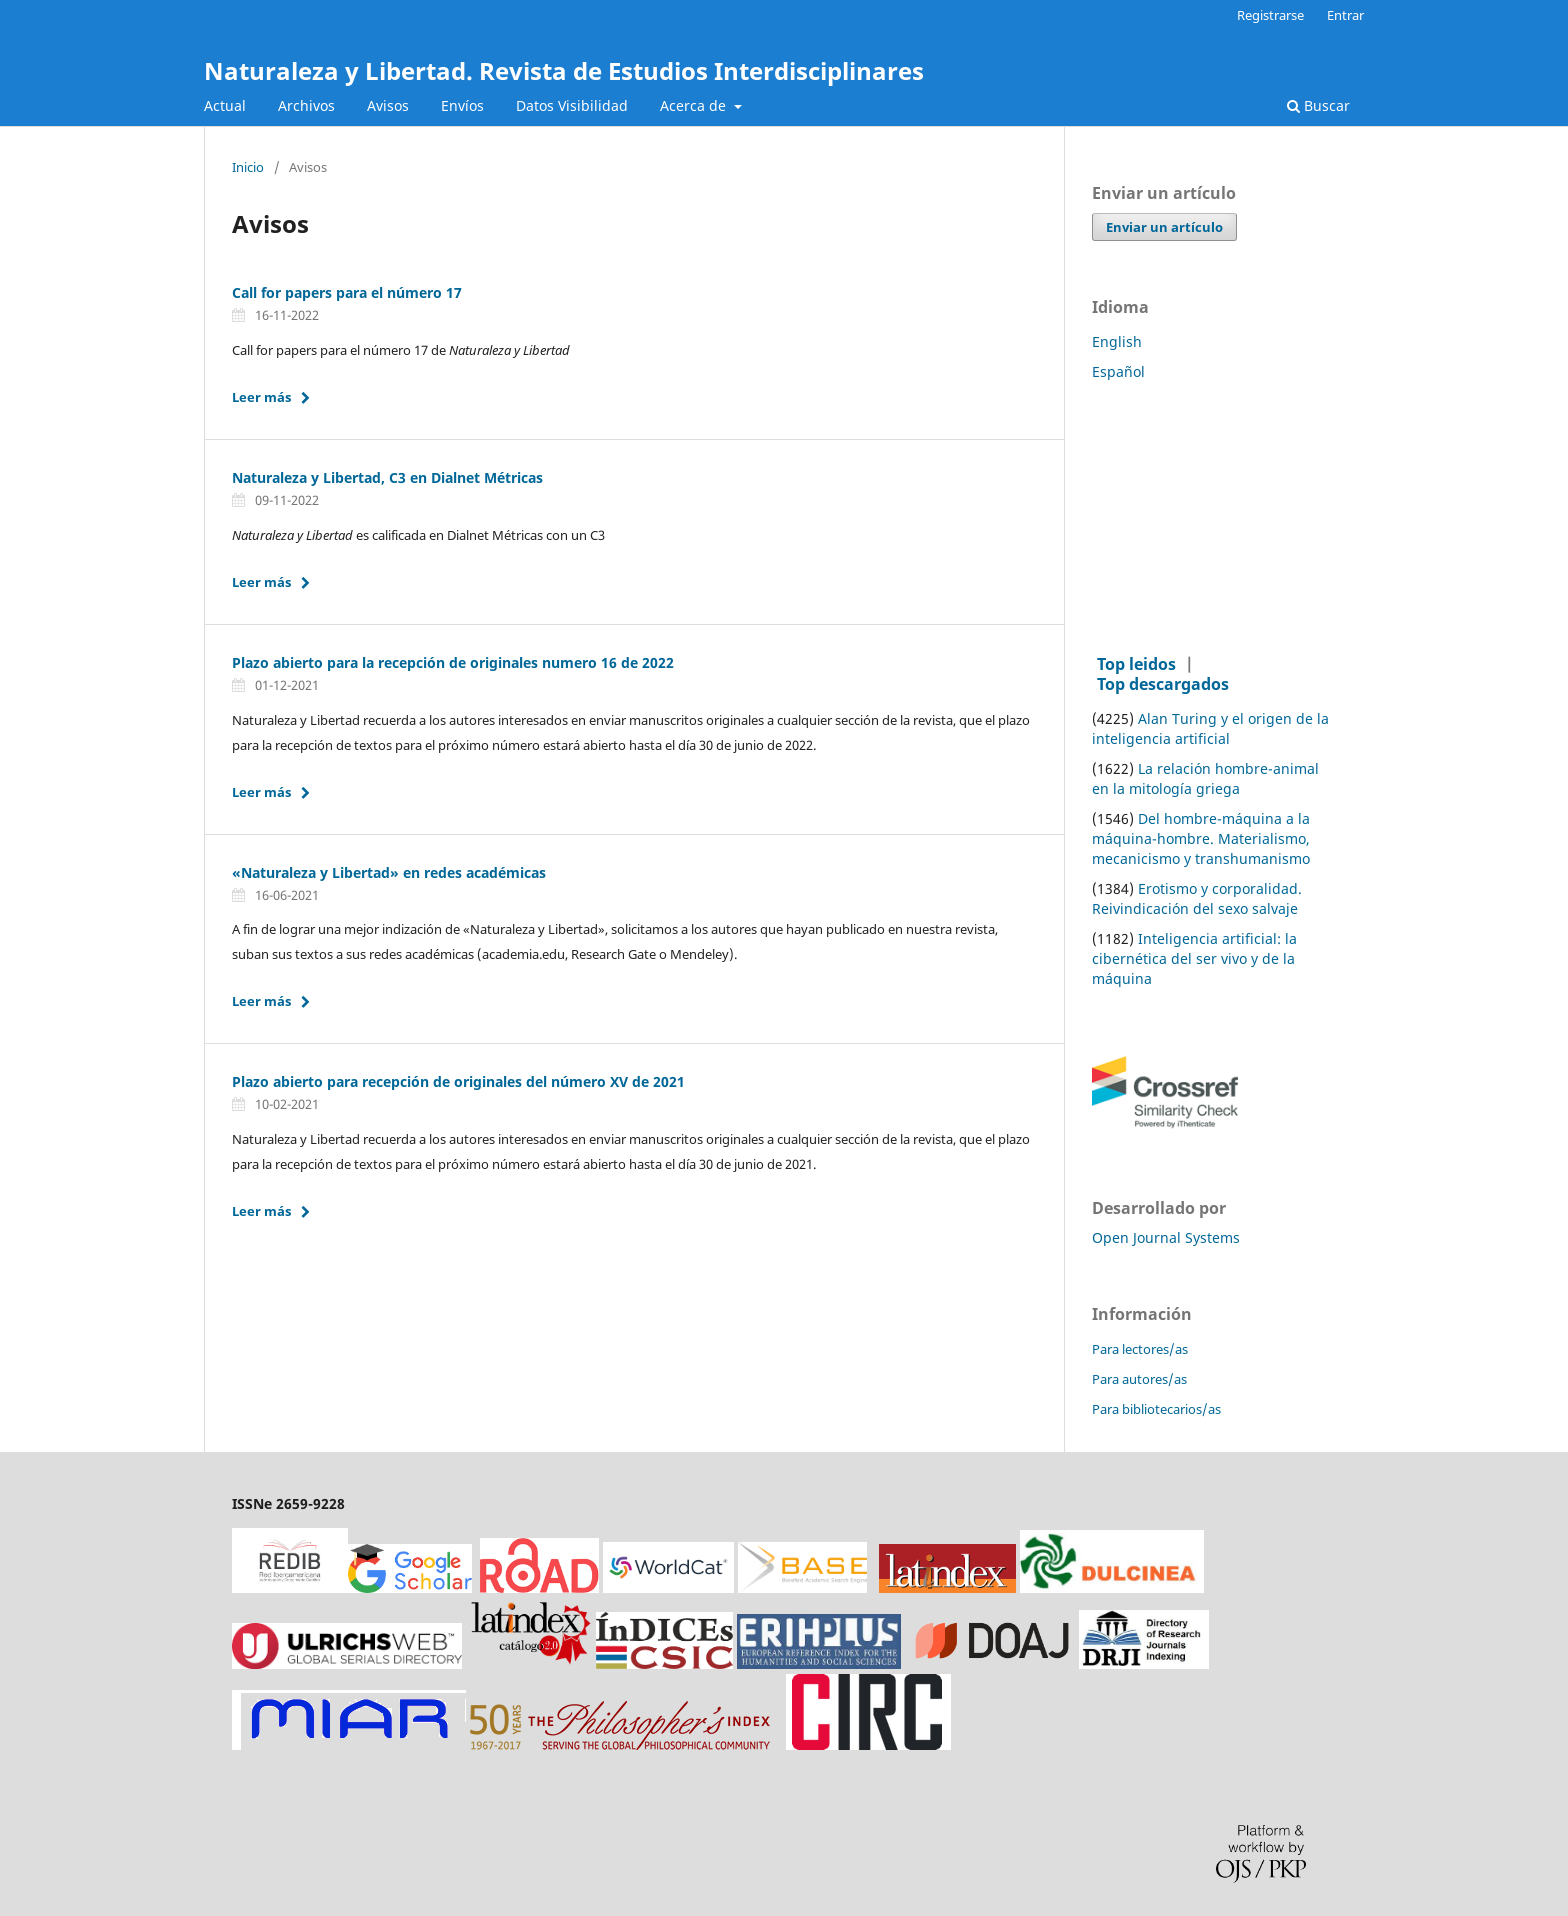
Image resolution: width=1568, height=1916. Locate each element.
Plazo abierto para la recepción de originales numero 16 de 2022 (453, 662)
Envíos (462, 105)
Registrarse (1270, 15)
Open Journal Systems (1166, 1237)
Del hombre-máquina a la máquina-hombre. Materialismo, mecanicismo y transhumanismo (1201, 838)
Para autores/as (1139, 1379)
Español (1118, 371)
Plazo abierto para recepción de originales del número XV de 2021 (458, 1081)
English (1117, 341)
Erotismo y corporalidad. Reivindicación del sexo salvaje (1197, 898)
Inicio (248, 168)
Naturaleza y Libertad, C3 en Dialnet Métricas (387, 477)
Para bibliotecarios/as (1156, 1409)
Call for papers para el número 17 (347, 292)
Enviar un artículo (1164, 227)
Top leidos (1136, 664)
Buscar (1318, 105)
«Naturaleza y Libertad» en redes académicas (389, 872)
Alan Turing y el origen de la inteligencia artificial (1210, 728)
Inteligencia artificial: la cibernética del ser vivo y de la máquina (1194, 958)
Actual (225, 105)
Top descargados (1163, 684)
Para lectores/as (1140, 1349)
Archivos (306, 105)
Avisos (388, 105)
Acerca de (695, 105)
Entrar (1345, 15)
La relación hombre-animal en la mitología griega (1205, 778)
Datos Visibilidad (572, 105)
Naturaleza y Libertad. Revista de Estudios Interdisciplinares (564, 70)
